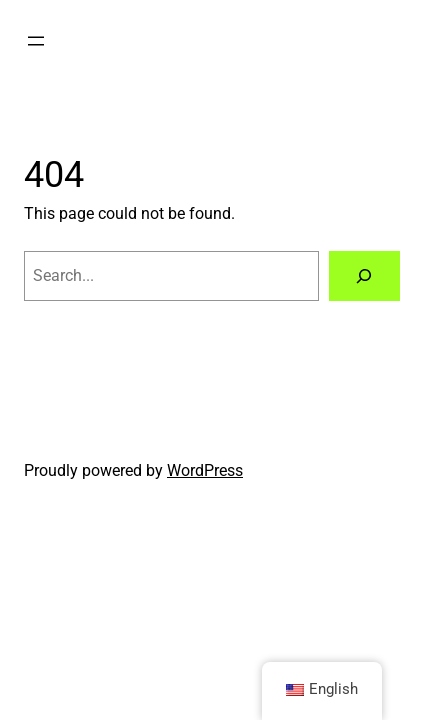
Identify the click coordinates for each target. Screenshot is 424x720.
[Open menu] (36, 41)
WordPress (205, 470)
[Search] (364, 276)
